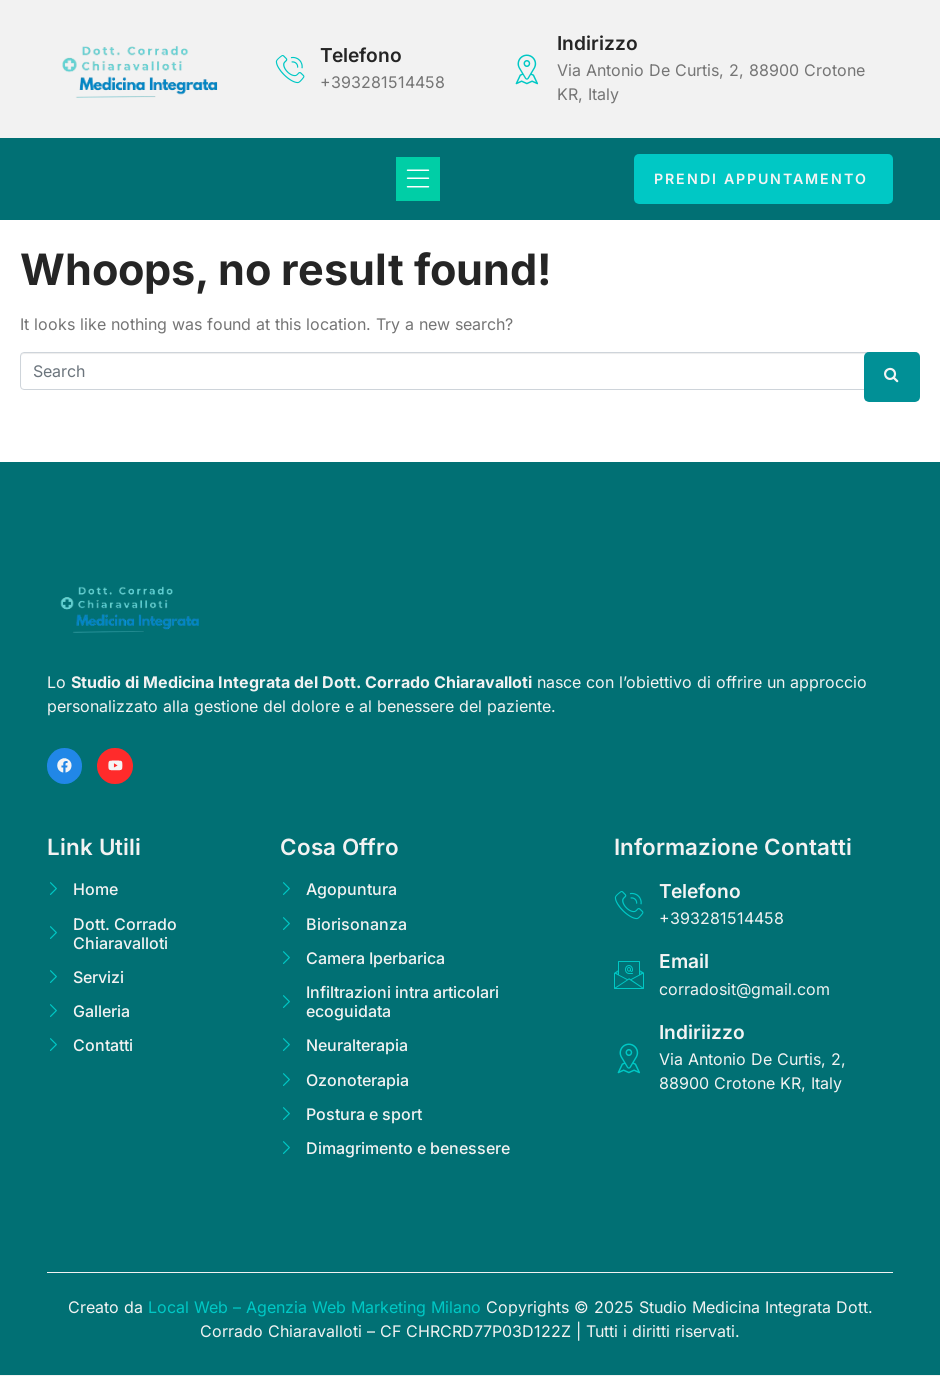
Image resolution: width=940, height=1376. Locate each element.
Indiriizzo (702, 1032)
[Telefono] (290, 69)
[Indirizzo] (527, 69)
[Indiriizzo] (629, 1058)
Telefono (361, 55)
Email (684, 962)
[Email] (629, 976)
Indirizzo (597, 43)
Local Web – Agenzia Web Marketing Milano (317, 1308)
